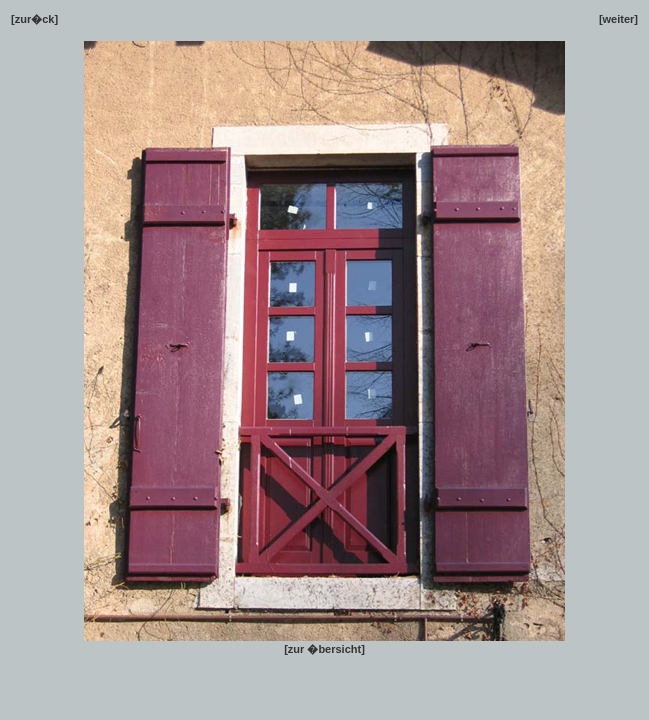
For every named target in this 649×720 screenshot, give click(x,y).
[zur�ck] (34, 19)
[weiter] (618, 19)
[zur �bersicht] (324, 649)
